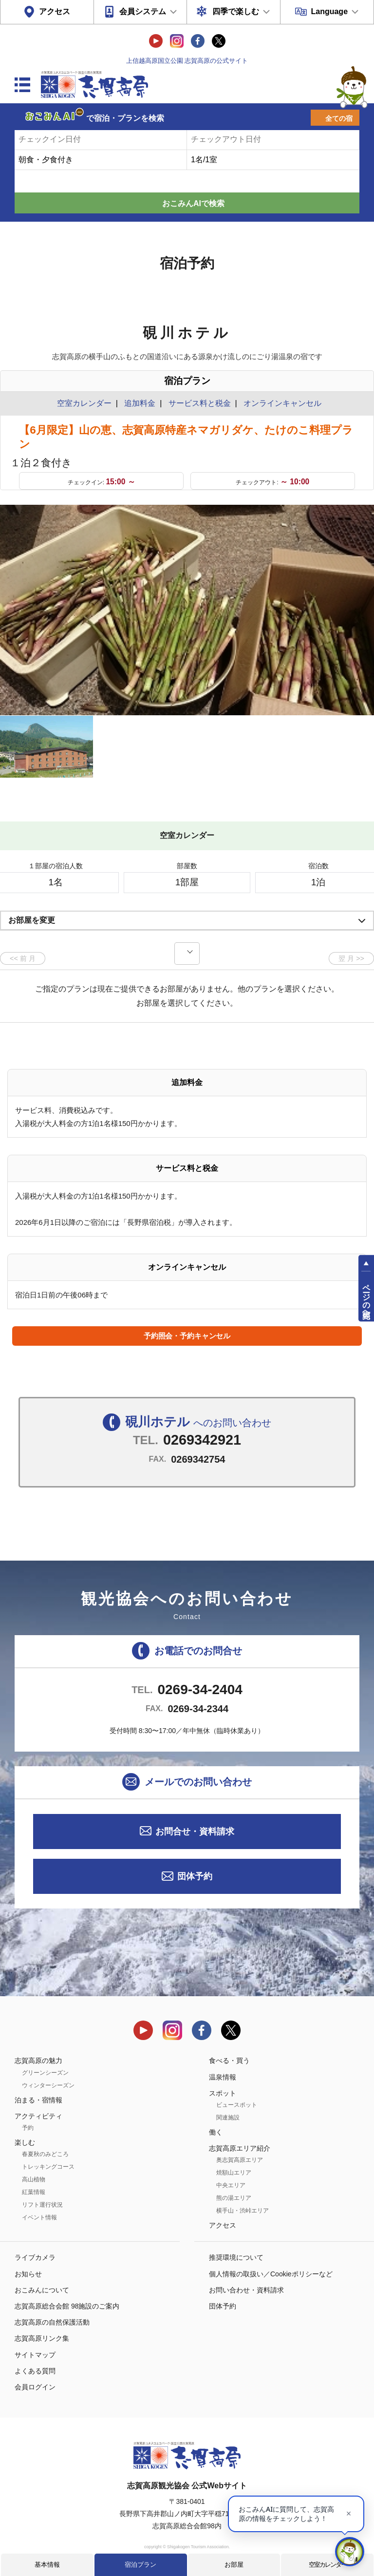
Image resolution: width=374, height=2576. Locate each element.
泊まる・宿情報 (38, 2100)
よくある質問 (35, 2371)
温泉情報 (222, 2077)
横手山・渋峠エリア (242, 2210)
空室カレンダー (327, 2564)
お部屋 (233, 2564)
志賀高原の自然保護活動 (52, 2322)
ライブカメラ (35, 2257)
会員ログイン (35, 2387)
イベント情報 (39, 2217)
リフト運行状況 (42, 2204)
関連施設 (228, 2117)
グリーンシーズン (45, 2072)
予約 (28, 2127)
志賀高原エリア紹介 (239, 2148)
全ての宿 (339, 118)
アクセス (54, 11)
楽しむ (25, 2142)
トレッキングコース (48, 2166)
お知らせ (28, 2274)
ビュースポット (236, 2104)
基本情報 (47, 2564)
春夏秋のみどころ (45, 2154)
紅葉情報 (33, 2192)
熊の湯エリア (233, 2197)
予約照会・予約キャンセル (187, 1336)
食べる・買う (229, 2060)
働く (216, 2132)
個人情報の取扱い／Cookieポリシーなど (271, 2274)
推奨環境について (236, 2257)
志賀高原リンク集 (42, 2338)
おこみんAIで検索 (193, 203)
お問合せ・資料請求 (194, 1831)
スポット (222, 2093)
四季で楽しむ (235, 11)
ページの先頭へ (366, 1296)
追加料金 (140, 403)
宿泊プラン (140, 2564)
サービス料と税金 (199, 403)
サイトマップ (35, 2355)
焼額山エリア (233, 2172)
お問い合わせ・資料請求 (246, 2290)
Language (329, 11)
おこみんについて (42, 2290)
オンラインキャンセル (280, 403)
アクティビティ (38, 2116)
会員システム (142, 11)
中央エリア (230, 2185)
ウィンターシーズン (48, 2085)
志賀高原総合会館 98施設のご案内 (67, 2306)
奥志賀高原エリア (239, 2159)
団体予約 (194, 1876)
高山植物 (33, 2179)
